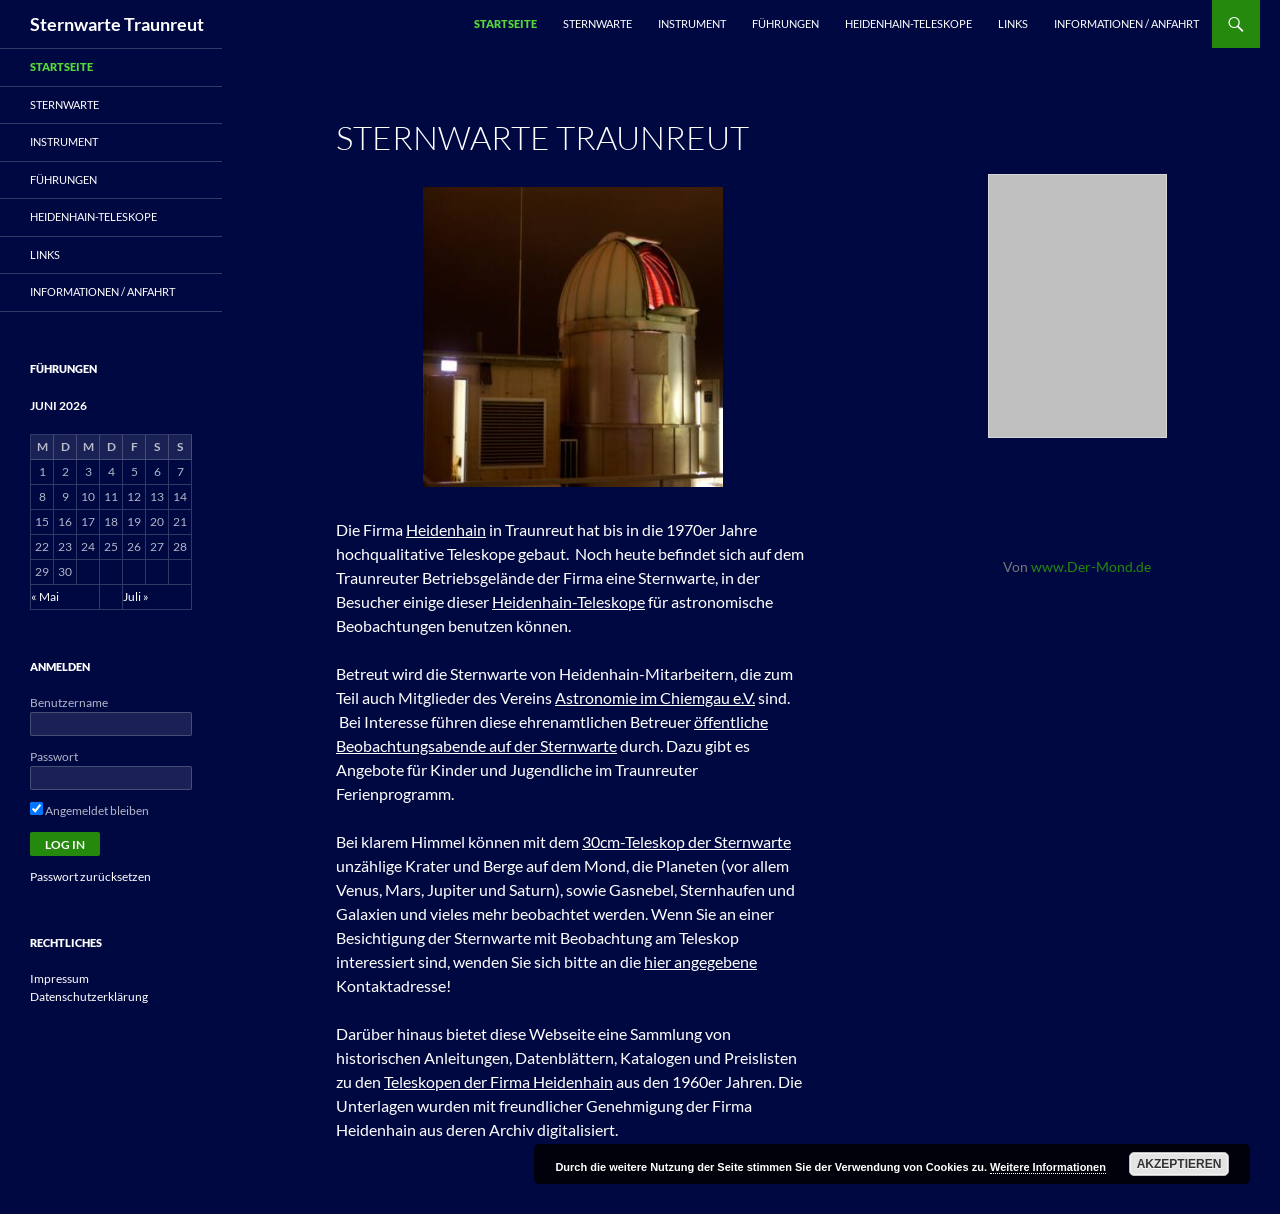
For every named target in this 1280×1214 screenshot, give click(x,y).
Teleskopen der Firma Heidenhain (498, 1081)
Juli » (136, 596)
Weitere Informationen (1048, 1167)
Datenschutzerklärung (89, 996)
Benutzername (69, 702)
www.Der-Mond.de (1091, 566)
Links (1013, 23)
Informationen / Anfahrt (1126, 23)
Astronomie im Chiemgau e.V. (655, 697)
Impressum (59, 978)
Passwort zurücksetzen (90, 876)
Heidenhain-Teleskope (908, 23)
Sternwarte (597, 23)
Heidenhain (446, 529)
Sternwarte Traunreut (117, 24)
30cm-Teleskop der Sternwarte (686, 841)
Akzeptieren (1179, 1164)
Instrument (692, 23)
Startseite (505, 23)
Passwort (54, 756)
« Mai (45, 596)
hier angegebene (700, 961)
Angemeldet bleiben (89, 810)
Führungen (785, 23)
